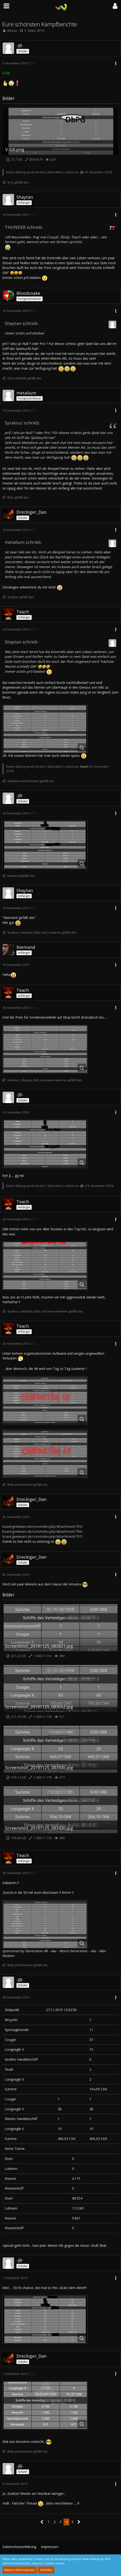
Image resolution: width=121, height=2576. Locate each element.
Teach (84, 767)
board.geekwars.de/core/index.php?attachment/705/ (42, 1526)
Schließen (46, 2570)
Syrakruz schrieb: (22, 423)
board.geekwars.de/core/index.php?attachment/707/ (42, 1536)
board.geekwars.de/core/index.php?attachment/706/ (42, 1531)
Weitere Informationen (19, 2570)
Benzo (12, 30)
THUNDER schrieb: (24, 227)
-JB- (82, 172)
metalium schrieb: (23, 542)
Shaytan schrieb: (22, 323)
